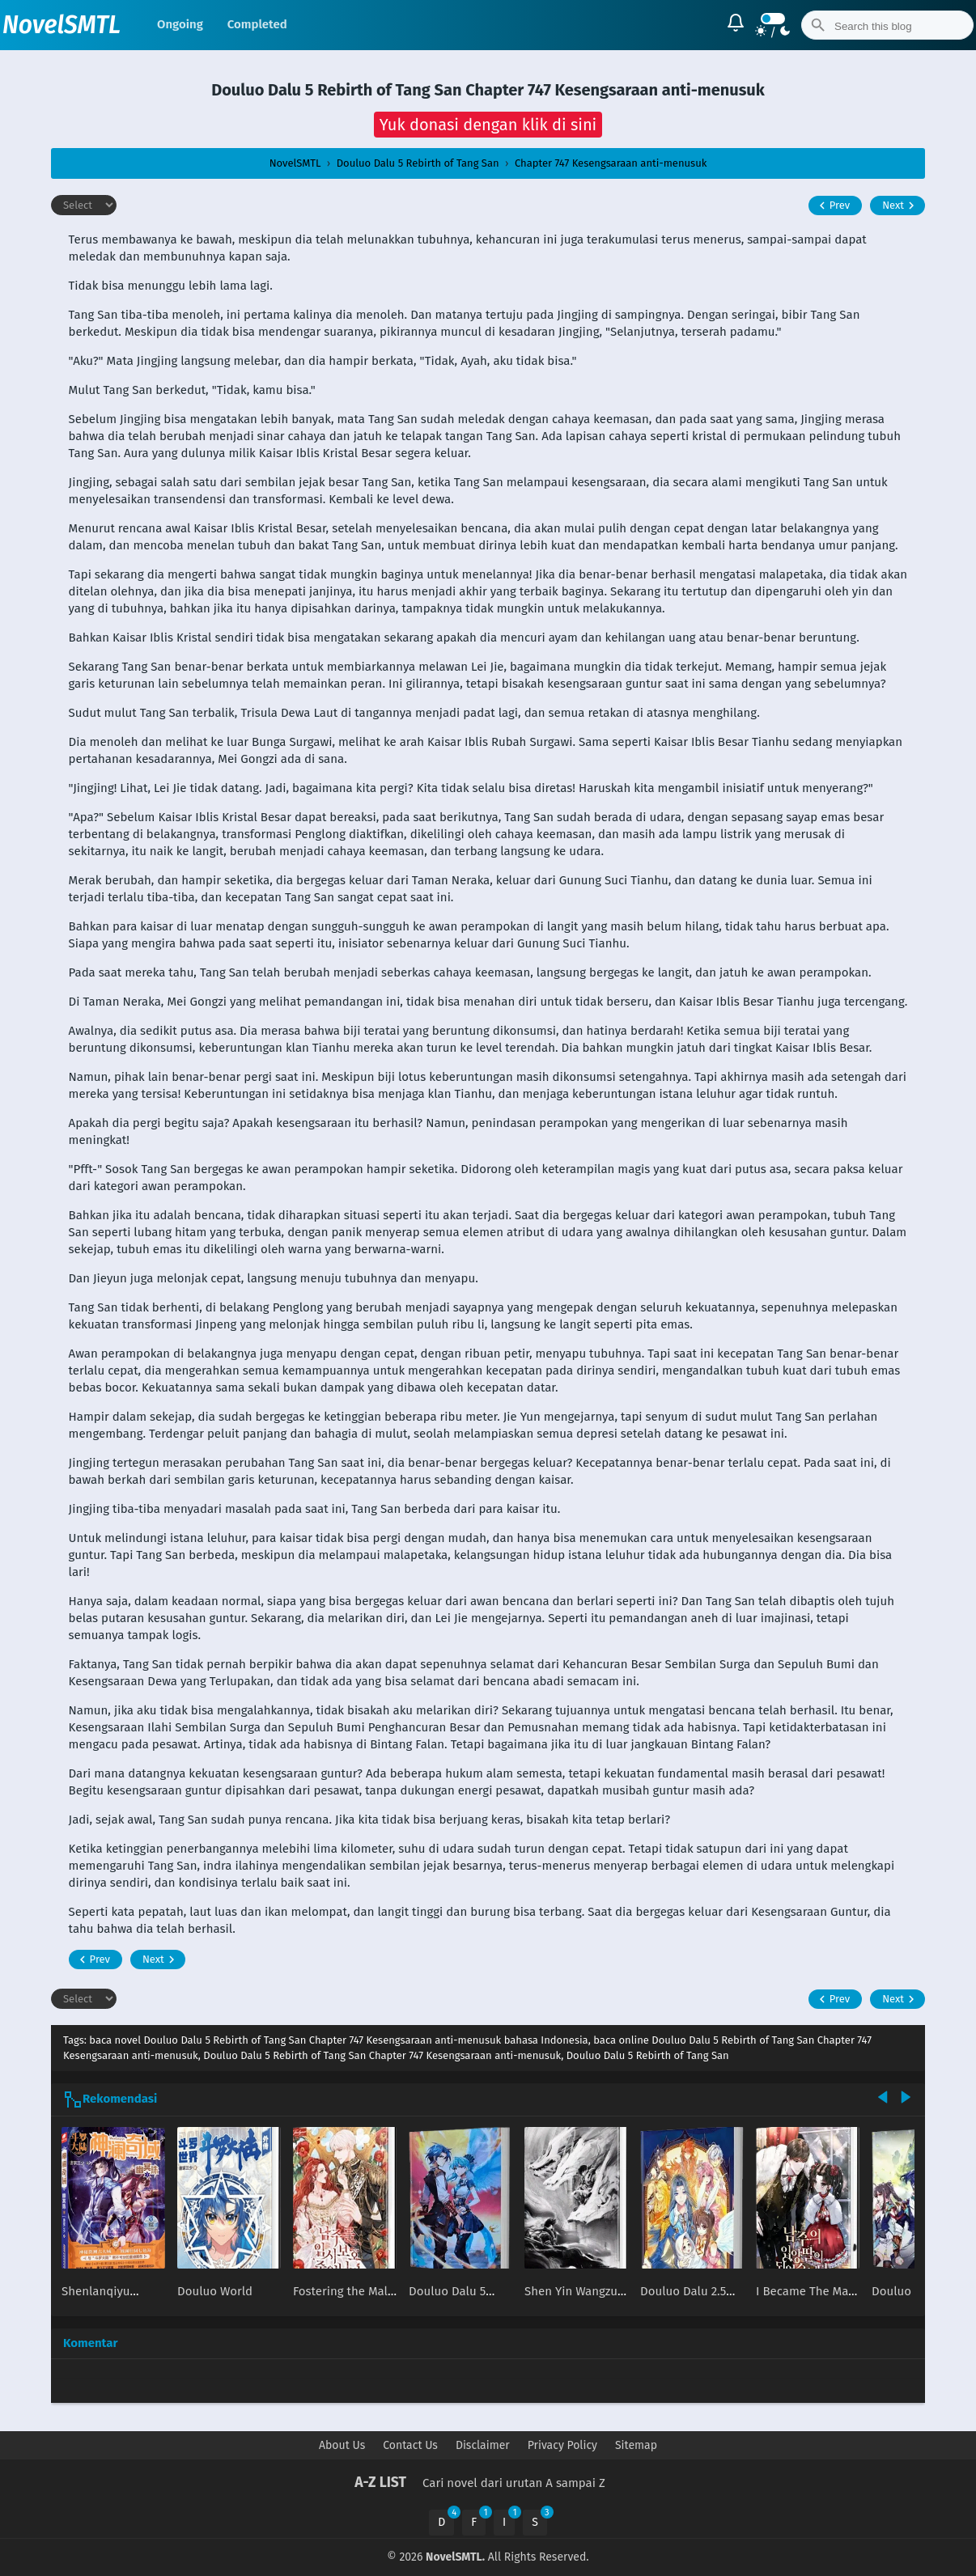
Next (900, 205)
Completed (257, 24)
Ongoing (180, 24)
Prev (832, 205)
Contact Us (410, 2445)
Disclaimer (483, 2445)
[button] (488, 124)
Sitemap (636, 2445)
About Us (342, 2445)
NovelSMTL (61, 25)
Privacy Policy (562, 2445)
